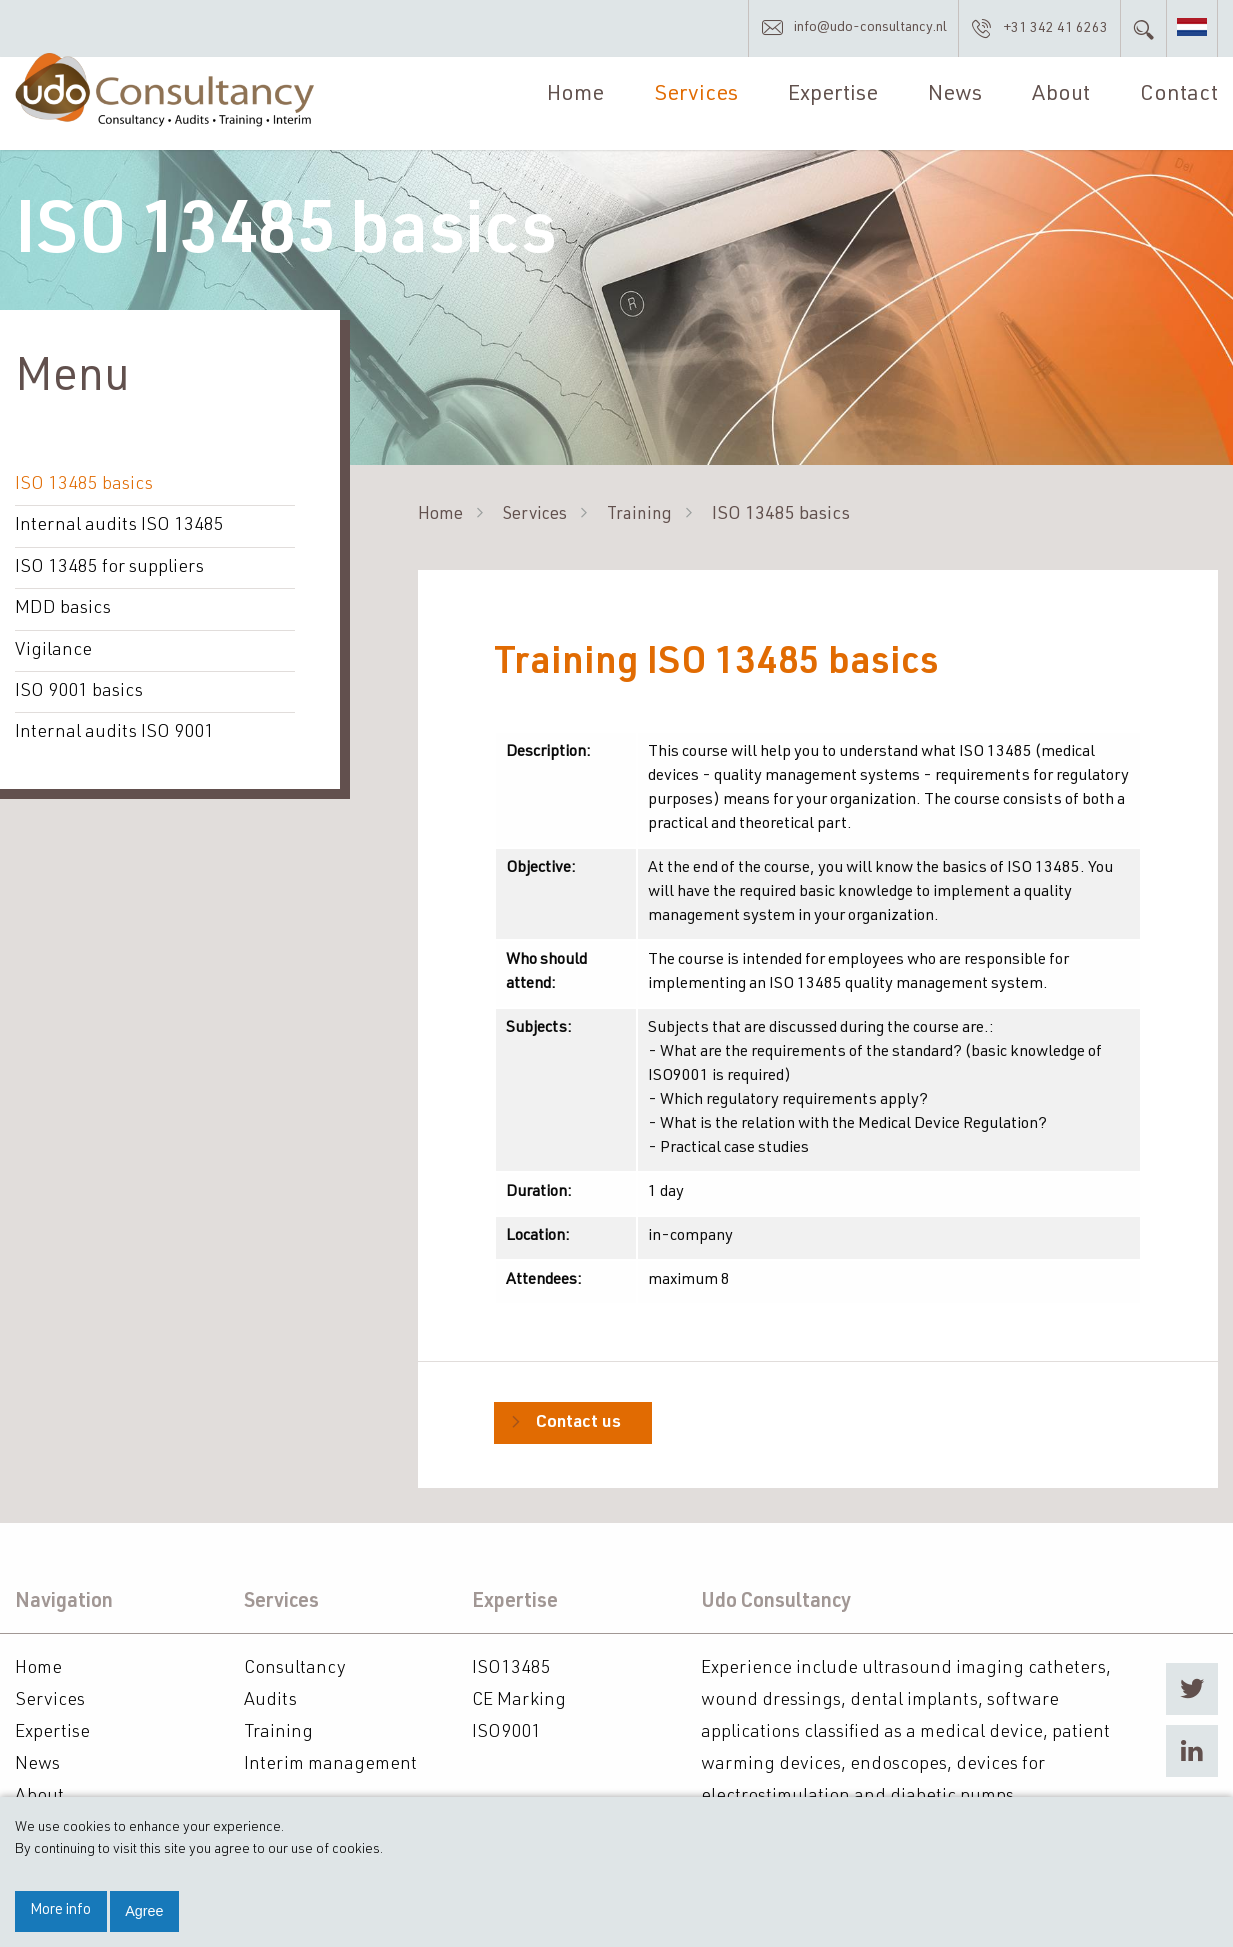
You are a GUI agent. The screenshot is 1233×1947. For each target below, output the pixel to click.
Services (693, 101)
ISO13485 (511, 1667)
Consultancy (295, 1667)
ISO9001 (506, 1731)
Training (650, 517)
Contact (1179, 101)
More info (60, 1911)
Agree (144, 1911)
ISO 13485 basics (84, 487)
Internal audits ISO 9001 (114, 733)
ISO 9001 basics (79, 692)
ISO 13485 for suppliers (109, 569)
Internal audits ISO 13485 (119, 528)
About (1060, 101)
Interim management (330, 1763)
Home (572, 101)
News (953, 101)
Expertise (830, 101)
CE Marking (519, 1699)
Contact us (580, 1425)
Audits (270, 1699)
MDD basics (62, 610)
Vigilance (53, 651)
